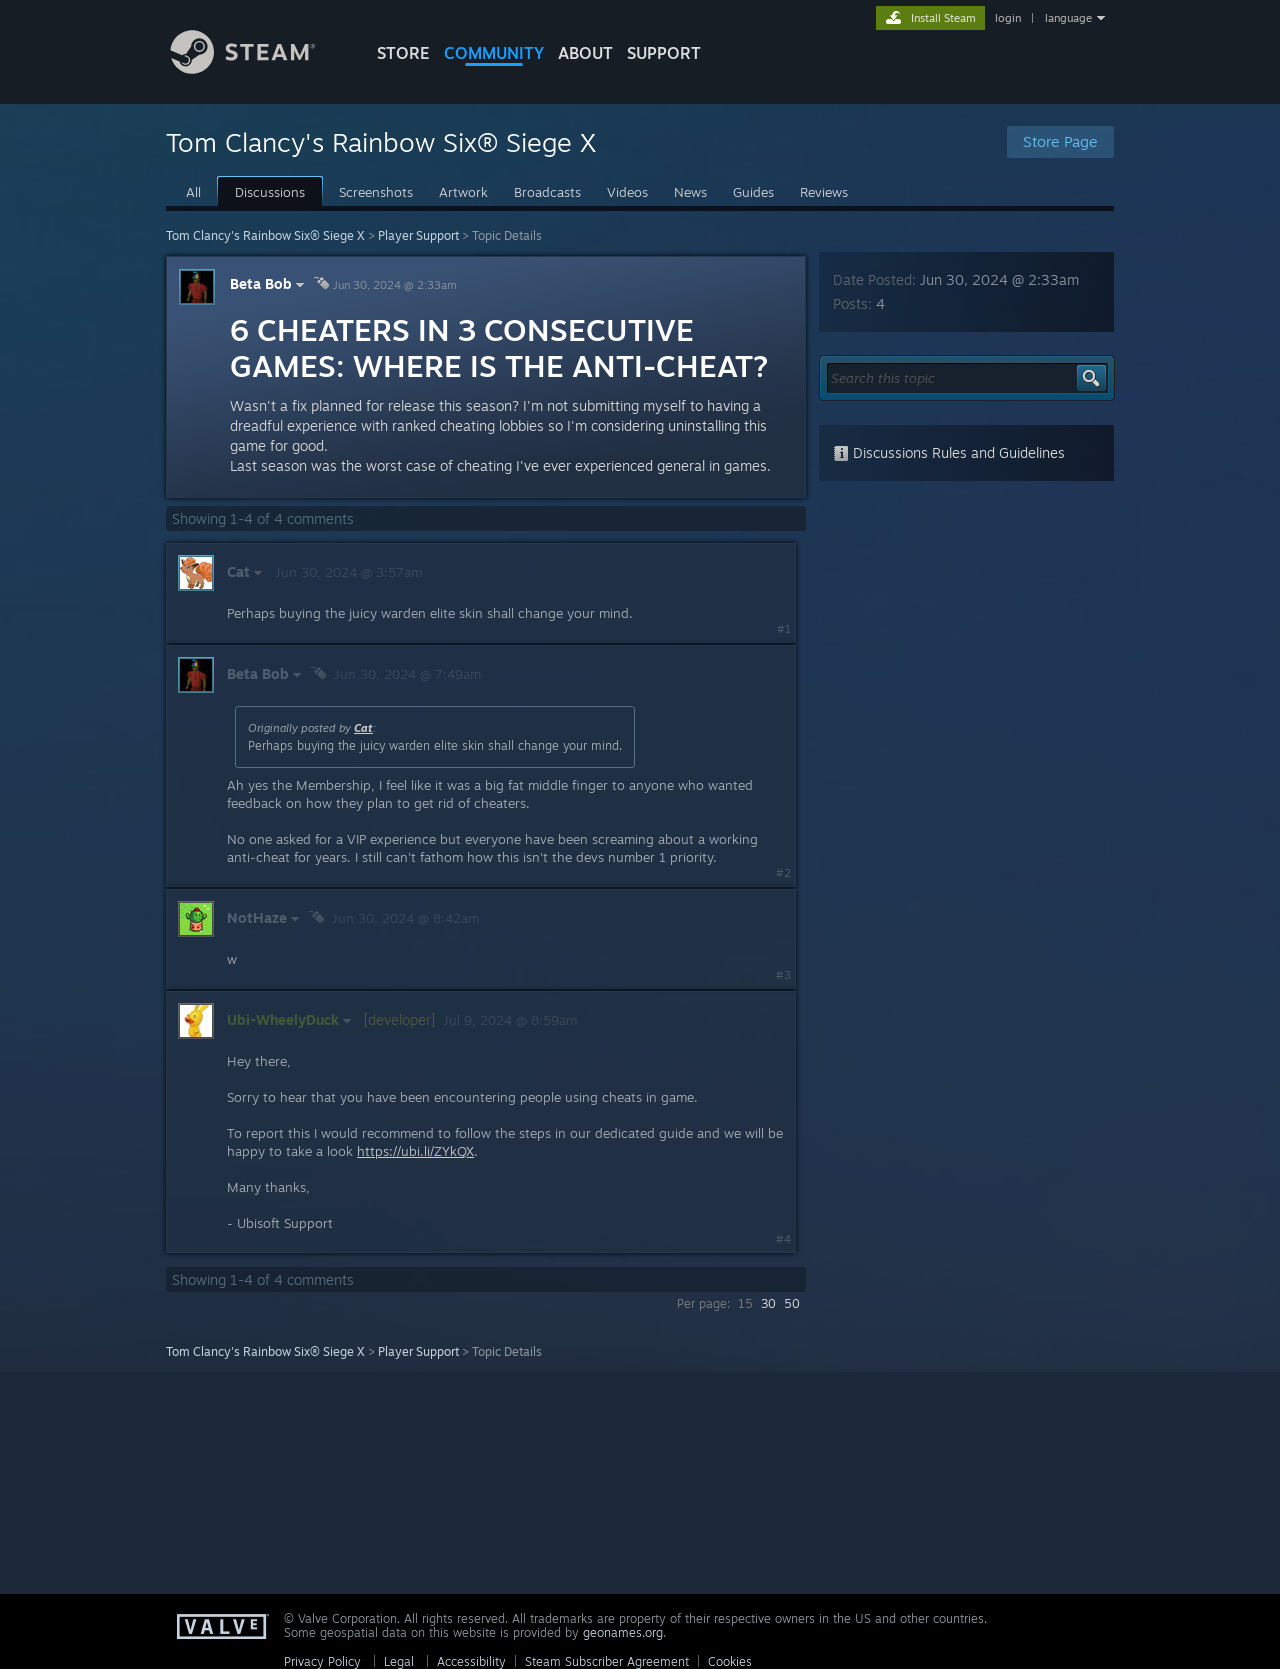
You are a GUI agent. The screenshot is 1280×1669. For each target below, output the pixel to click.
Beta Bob (269, 283)
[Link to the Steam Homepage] (258, 68)
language (1068, 18)
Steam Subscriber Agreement (607, 1661)
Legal (399, 1661)
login (1008, 18)
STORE (403, 53)
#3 (783, 975)
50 (792, 1303)
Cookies (730, 1661)
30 (768, 1303)
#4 (783, 1239)
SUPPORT (664, 53)
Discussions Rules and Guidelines (949, 452)
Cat (363, 728)
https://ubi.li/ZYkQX (415, 1151)
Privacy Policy (322, 1661)
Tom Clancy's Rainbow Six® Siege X (265, 235)
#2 (783, 873)
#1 (784, 629)
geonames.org (623, 1632)
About (585, 53)
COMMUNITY (494, 53)
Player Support (418, 235)
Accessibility (471, 1661)
